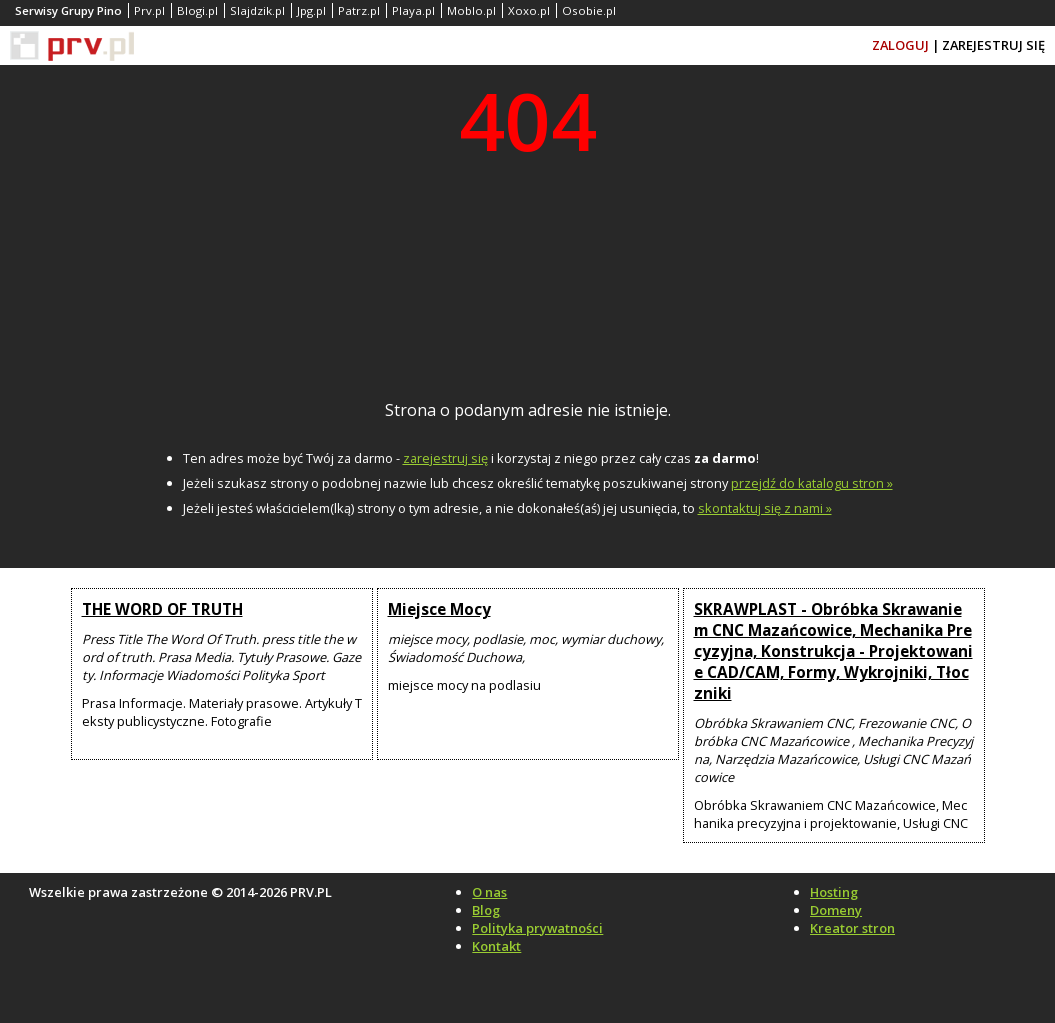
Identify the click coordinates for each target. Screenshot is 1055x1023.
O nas (489, 892)
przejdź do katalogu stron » (812, 483)
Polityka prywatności (537, 928)
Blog (486, 910)
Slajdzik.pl (257, 10)
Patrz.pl (359, 10)
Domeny (836, 910)
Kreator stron (852, 928)
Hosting (834, 892)
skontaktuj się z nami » (765, 508)
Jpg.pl (311, 10)
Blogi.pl (197, 10)
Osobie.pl (589, 10)
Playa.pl (413, 10)
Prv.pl (149, 10)
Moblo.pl (471, 10)
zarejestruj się (445, 458)
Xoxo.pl (529, 10)
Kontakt (496, 946)
